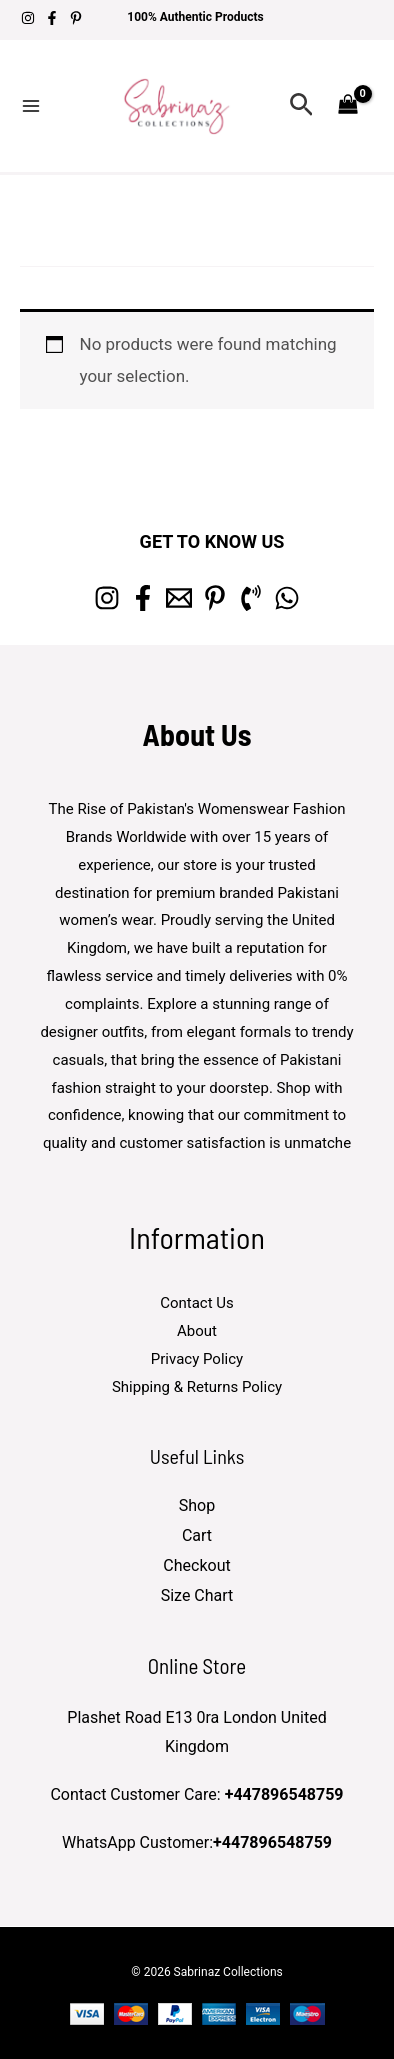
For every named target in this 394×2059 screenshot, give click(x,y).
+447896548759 (284, 1794)
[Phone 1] (251, 598)
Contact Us (197, 1303)
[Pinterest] (76, 18)
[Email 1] (179, 598)
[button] (301, 105)
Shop (197, 1505)
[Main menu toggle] (31, 106)
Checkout (196, 1565)
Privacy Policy (197, 1359)
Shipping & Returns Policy (197, 1387)
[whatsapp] (287, 598)
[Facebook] (52, 18)
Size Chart (197, 1595)
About (197, 1331)
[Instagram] (28, 18)
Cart (197, 1535)
